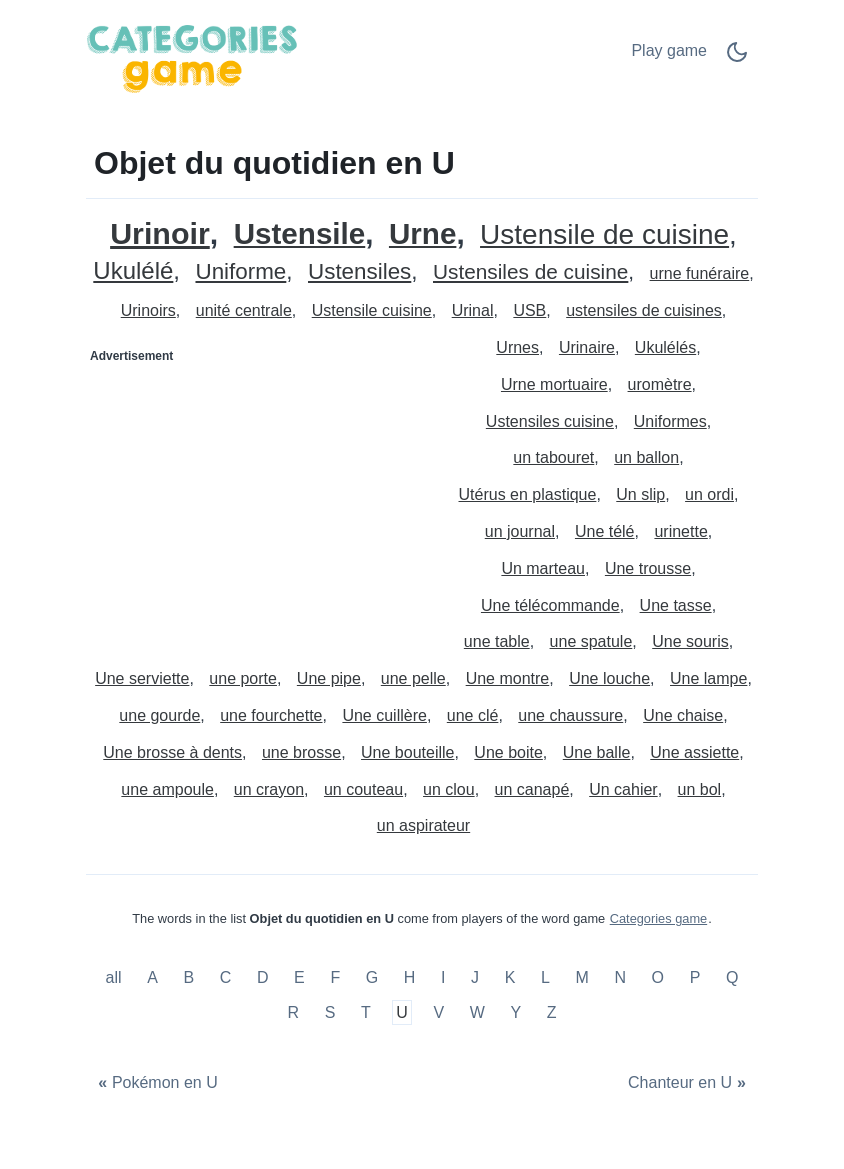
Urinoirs (148, 310)
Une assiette (694, 752)
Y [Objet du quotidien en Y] (515, 1012)
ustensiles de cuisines (644, 310)
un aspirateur (423, 825)
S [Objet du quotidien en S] (330, 1012)
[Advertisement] (255, 497)
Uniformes (670, 421)
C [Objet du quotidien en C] (226, 977)
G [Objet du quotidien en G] (372, 977)
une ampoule (167, 789)
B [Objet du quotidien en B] (188, 977)
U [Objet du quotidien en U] (402, 1012)
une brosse (301, 752)
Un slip (640, 494)
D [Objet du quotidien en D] (263, 977)
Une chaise (683, 715)
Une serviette (142, 678)
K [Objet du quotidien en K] (510, 977)
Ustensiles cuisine (550, 421)
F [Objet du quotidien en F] (335, 977)
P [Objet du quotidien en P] (695, 977)
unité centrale (244, 310)
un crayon (269, 789)
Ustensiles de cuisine (530, 272)
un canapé (532, 789)
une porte (243, 678)
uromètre (660, 384)
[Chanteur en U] (689, 1083)
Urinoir (160, 233)
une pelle (413, 678)
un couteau (363, 789)
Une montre (508, 678)
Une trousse (648, 568)
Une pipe (329, 678)
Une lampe (708, 678)
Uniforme (240, 272)
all (116, 977)
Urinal (473, 310)
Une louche (609, 678)
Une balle (597, 752)
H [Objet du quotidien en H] (410, 977)
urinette (680, 531)
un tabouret (553, 457)
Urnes (517, 347)
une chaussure (570, 715)
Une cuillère (384, 715)
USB (529, 310)
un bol (700, 789)
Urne (422, 234)
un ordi (709, 494)
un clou (449, 789)
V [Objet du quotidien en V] (438, 1012)
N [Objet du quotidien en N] (620, 977)
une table (497, 641)
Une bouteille (407, 752)
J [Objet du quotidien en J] (475, 977)
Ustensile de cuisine (604, 235)
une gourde (159, 715)
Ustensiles (359, 272)
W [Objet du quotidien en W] (477, 1012)
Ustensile (300, 234)
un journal (520, 531)
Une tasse (676, 605)
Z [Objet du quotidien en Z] (552, 1012)
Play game (669, 50)
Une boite (508, 752)
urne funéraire (700, 273)
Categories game (658, 918)
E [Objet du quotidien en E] (299, 977)
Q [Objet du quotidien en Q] (732, 977)
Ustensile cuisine (372, 310)
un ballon (646, 457)
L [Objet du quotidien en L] (545, 977)
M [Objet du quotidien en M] (581, 977)
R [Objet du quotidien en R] (293, 1012)
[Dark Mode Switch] (737, 58)
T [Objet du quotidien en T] (366, 1012)
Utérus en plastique (528, 494)
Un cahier (623, 789)
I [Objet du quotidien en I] (443, 977)
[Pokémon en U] (155, 1083)
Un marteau (543, 568)
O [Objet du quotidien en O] (658, 977)
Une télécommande (550, 605)
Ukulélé (133, 271)
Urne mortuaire (554, 384)
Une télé (605, 531)
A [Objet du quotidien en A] (152, 977)
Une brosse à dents (172, 752)
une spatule (591, 641)
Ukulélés (665, 347)
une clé (473, 715)
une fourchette (271, 715)
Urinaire (587, 347)
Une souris (690, 641)
